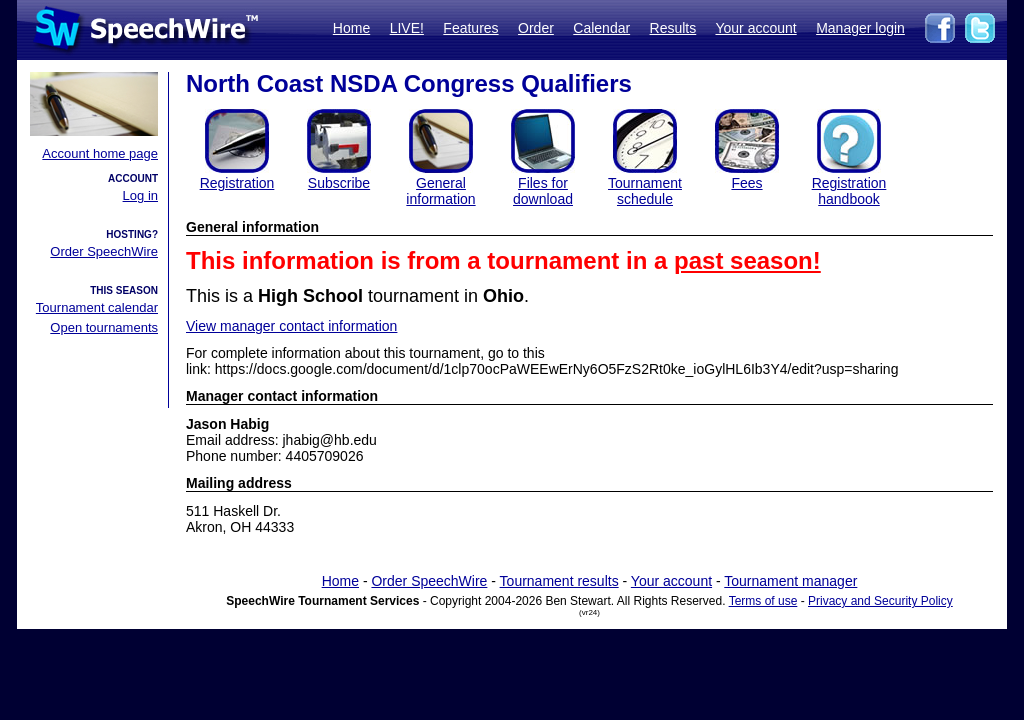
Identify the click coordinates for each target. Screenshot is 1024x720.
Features (470, 28)
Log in (140, 195)
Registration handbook (849, 191)
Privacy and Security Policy (880, 601)
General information (440, 191)
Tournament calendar (97, 307)
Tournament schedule (645, 191)
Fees (746, 183)
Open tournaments (104, 327)
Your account (755, 28)
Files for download (543, 191)
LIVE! (407, 28)
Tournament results (559, 581)
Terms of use (763, 601)
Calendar (601, 28)
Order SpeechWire (104, 251)
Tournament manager (790, 581)
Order (536, 28)
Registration (237, 183)
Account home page (100, 153)
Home (351, 28)
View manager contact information (291, 326)
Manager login (860, 28)
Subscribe (339, 183)
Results (673, 28)
